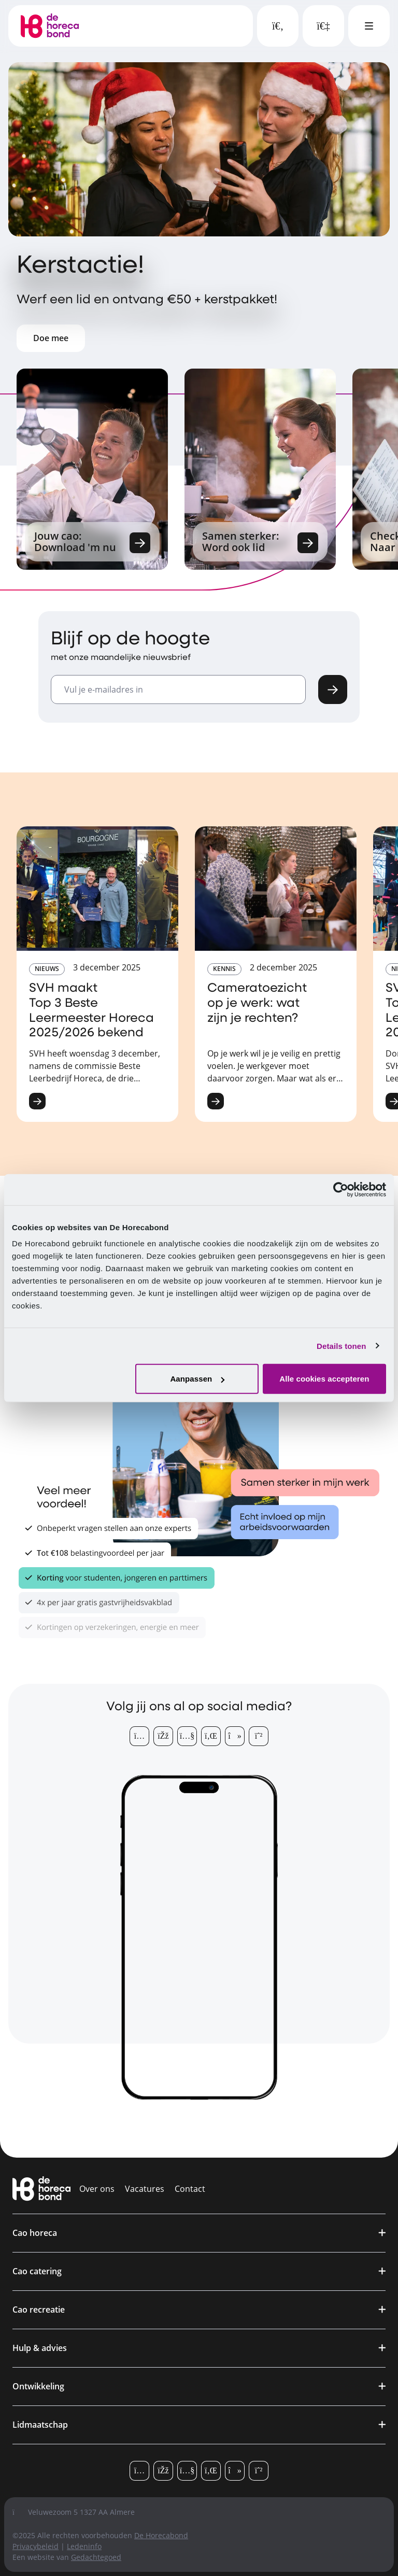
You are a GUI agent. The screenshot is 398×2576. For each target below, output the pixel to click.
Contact (190, 2188)
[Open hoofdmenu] (369, 26)
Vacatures (144, 2188)
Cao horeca (34, 2233)
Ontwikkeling (38, 2386)
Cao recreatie (38, 2309)
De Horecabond (161, 2535)
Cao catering (37, 2271)
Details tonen (341, 1345)
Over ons (97, 2188)
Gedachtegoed (96, 2557)
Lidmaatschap (40, 2424)
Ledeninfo (84, 2546)
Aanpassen (197, 1378)
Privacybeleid (35, 2546)
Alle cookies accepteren (324, 1378)
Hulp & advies (39, 2348)
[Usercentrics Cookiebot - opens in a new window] (340, 1189)
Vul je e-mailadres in (103, 689)
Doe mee (50, 338)
